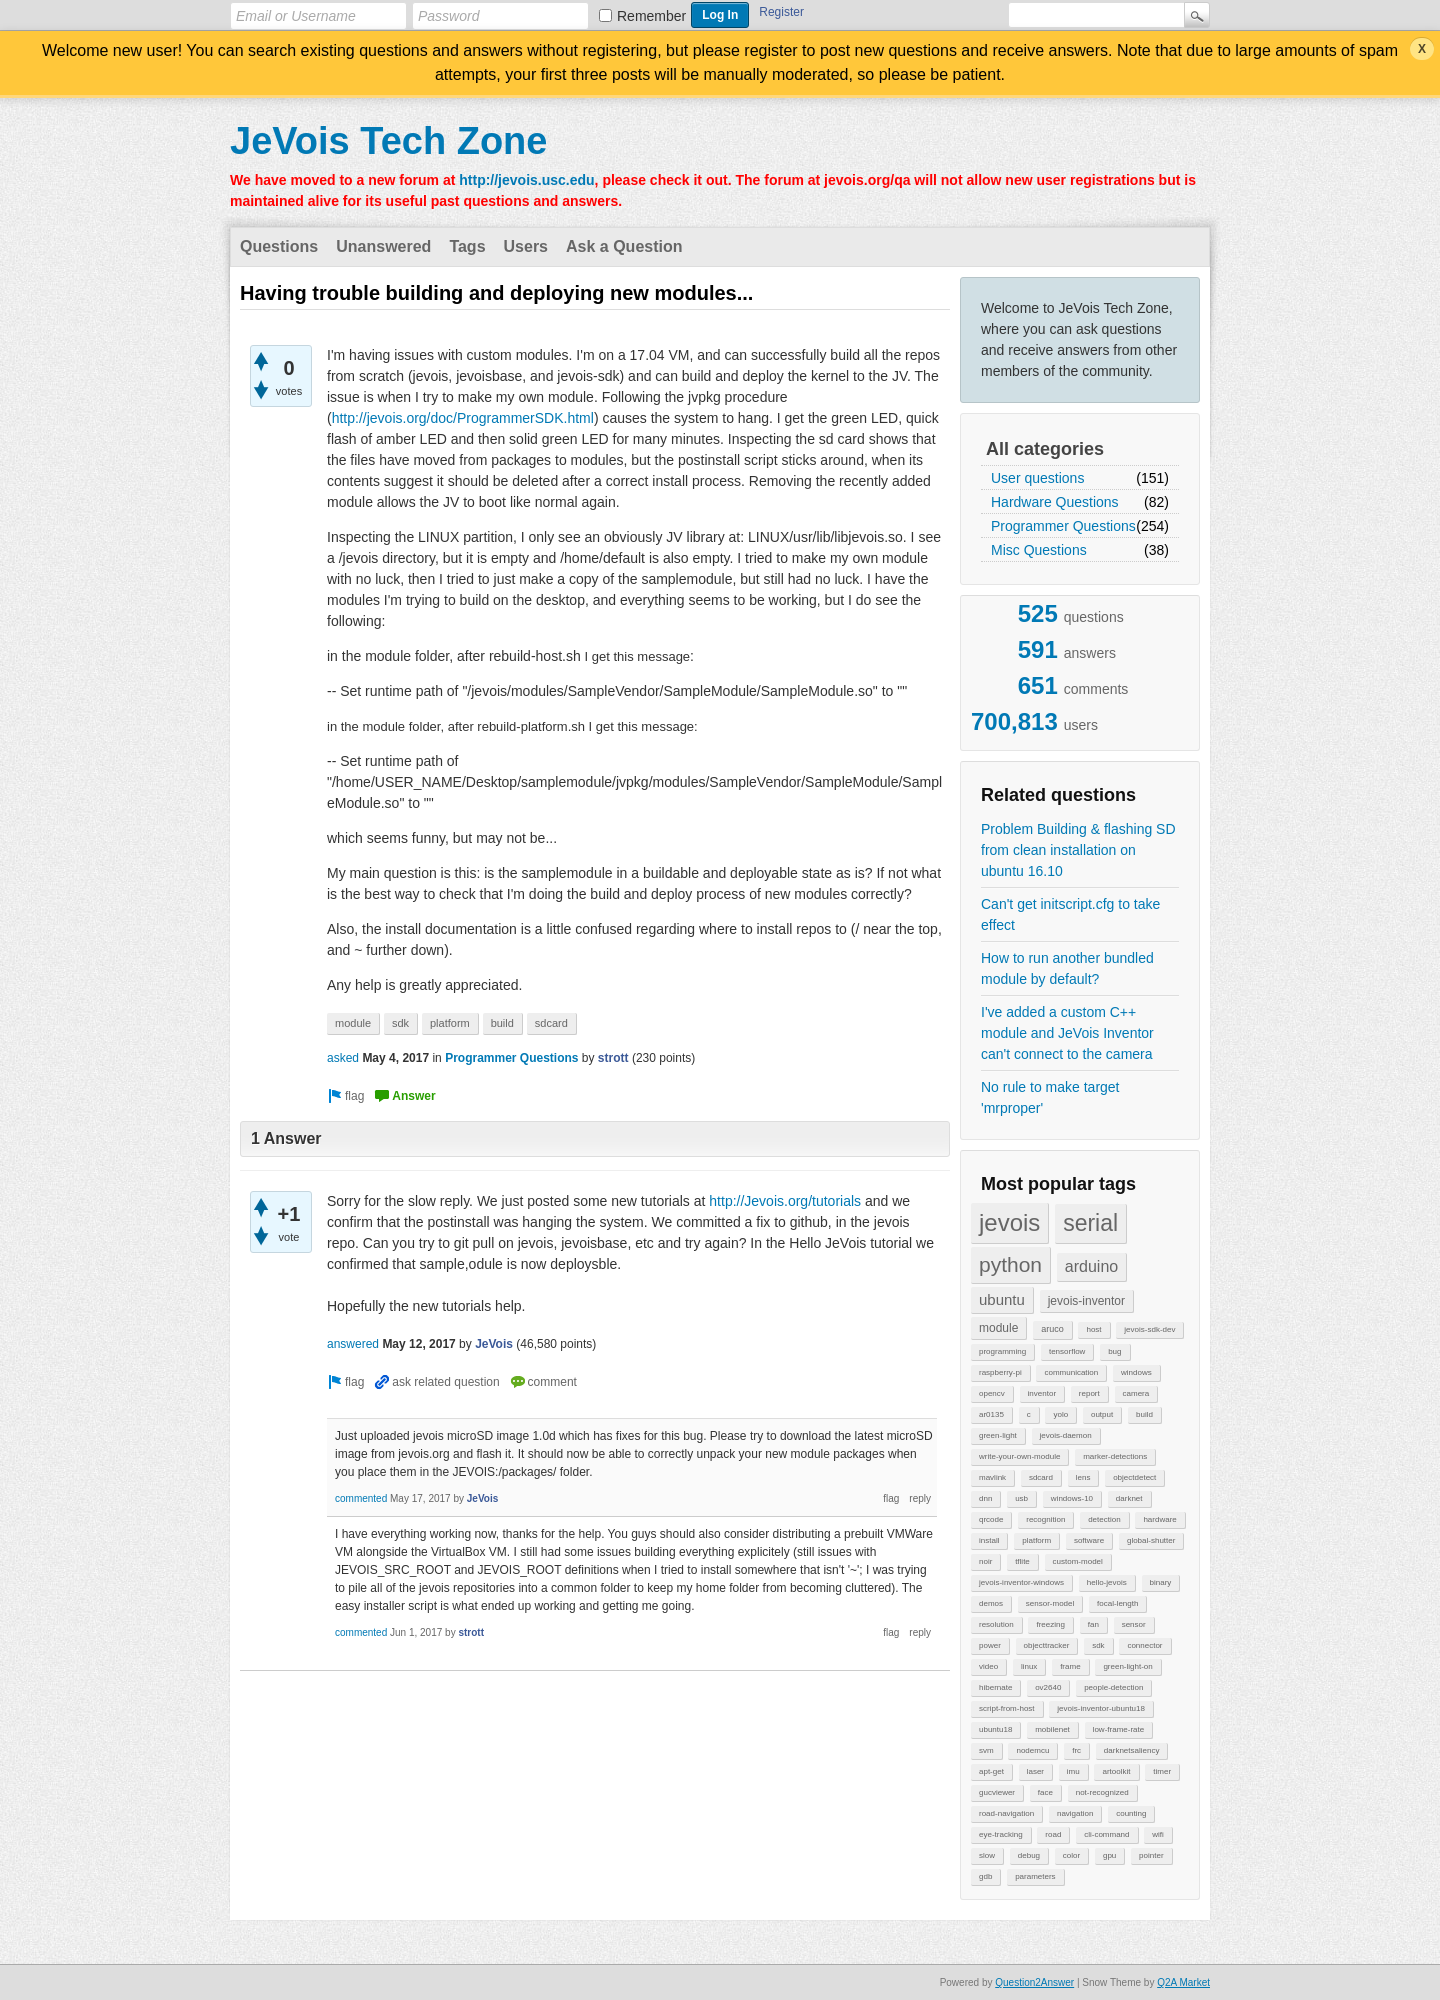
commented (361, 1498)
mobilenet (1052, 1729)
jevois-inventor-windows (1021, 1582)
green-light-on (1127, 1666)
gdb (985, 1876)
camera (1136, 1393)
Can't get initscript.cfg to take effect (1070, 914)
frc (1076, 1750)
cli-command (1106, 1834)
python (1010, 1264)
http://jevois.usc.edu (526, 180)
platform (1036, 1540)
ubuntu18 (995, 1729)
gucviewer (997, 1792)
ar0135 (991, 1414)
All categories (1045, 449)
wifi (1158, 1834)
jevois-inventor (1086, 1301)
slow (987, 1855)
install (989, 1540)
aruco (1052, 1329)
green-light (998, 1435)
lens (1083, 1477)
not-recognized (1102, 1792)
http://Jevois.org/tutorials (785, 1201)
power (990, 1645)
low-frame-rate (1119, 1729)
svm (986, 1750)
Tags (467, 246)
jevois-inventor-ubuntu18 (1101, 1708)
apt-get (991, 1771)
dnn (985, 1498)
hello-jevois (1107, 1582)
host (1093, 1329)
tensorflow (1067, 1351)
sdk (1098, 1645)
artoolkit (1116, 1771)
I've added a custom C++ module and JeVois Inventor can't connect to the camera (1067, 1033)
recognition (1045, 1519)
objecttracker (1047, 1645)
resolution (996, 1624)
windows (1136, 1372)
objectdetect (1134, 1477)
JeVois (494, 1344)
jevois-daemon (1066, 1435)
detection (1104, 1519)
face (1045, 1792)
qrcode (991, 1519)
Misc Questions (1039, 550)
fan (1093, 1624)
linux (1029, 1666)
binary (1161, 1582)
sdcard (1041, 1477)
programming (1002, 1351)
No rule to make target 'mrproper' (1050, 1097)
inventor (1042, 1393)
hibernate (995, 1687)
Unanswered (383, 246)
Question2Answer (1034, 1982)
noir (985, 1561)
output (1102, 1414)
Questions (279, 246)
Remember (651, 16)
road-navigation (1006, 1813)
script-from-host (1007, 1708)
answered (353, 1344)
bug (1114, 1351)
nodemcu (1032, 1750)
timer (1162, 1771)
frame (1070, 1666)
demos (991, 1603)
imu (1073, 1771)
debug (1029, 1855)
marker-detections (1115, 1456)
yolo (1060, 1414)
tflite (1022, 1561)
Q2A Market (1183, 1982)
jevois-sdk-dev (1149, 1329)
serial (1090, 1223)
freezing (1050, 1624)
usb (1021, 1498)
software (1089, 1540)
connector (1144, 1645)
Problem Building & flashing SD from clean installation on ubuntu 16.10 (1078, 850)
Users (526, 246)
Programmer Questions (1063, 526)
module (998, 1328)
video (988, 1666)
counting (1131, 1813)
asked (343, 1058)
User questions (1037, 478)
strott (613, 1058)
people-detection (1113, 1687)
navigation (1075, 1813)
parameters (1035, 1876)
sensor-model (1050, 1603)
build (1144, 1414)
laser (1035, 1771)
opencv (992, 1393)
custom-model (1078, 1561)
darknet (1129, 1498)
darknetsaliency (1132, 1750)
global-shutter (1151, 1540)
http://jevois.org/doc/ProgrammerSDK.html (463, 418)
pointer (1151, 1855)
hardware (1159, 1519)
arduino (1091, 1266)
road (1053, 1834)
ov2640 (1048, 1687)
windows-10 (1072, 1498)
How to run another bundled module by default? (1067, 968)
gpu (1109, 1855)
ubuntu (1002, 1299)
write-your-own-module (1019, 1456)
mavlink (992, 1477)
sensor (1134, 1624)
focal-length (1117, 1603)
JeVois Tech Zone (388, 141)
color (1071, 1855)
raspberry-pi (1000, 1372)
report (1089, 1393)
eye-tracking (1001, 1834)
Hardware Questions (1055, 502)
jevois (1009, 1222)
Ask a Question (624, 246)
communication (1071, 1372)
